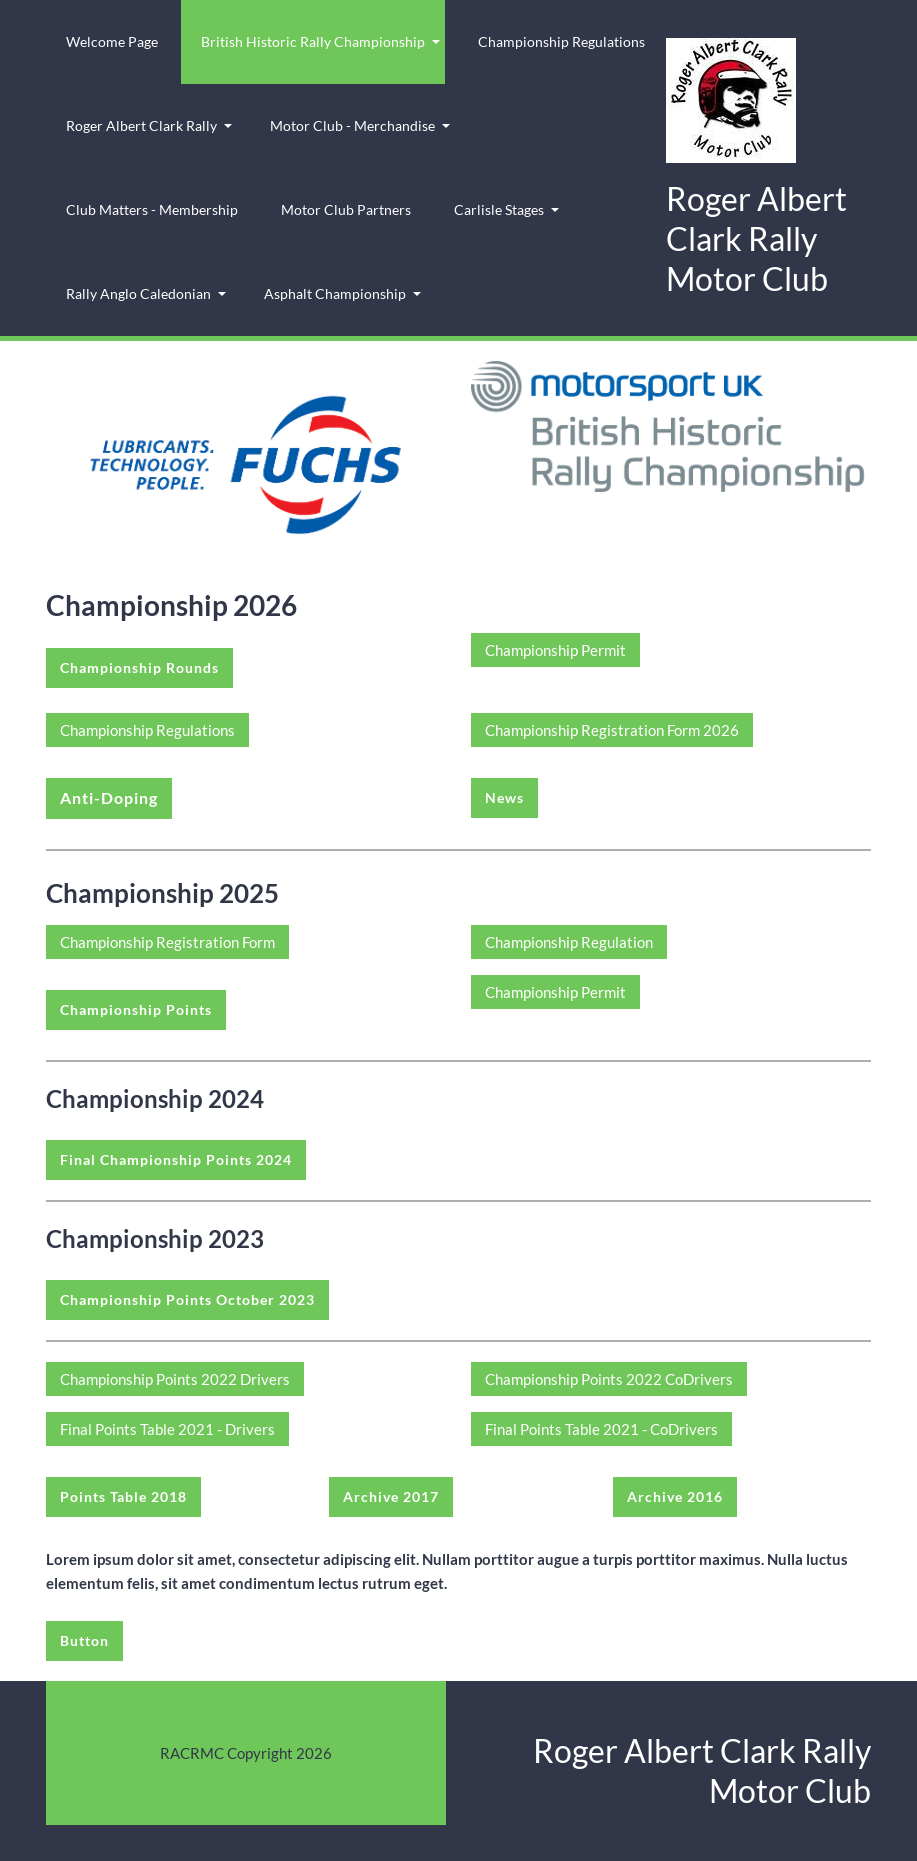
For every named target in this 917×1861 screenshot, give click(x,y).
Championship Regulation (569, 942)
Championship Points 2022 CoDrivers (609, 1379)
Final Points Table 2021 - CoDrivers (601, 1429)
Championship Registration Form (167, 942)
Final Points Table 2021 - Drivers (167, 1429)
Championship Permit (555, 650)
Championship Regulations (147, 730)
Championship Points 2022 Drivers (175, 1379)
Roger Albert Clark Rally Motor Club (756, 238)
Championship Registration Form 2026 (612, 730)
